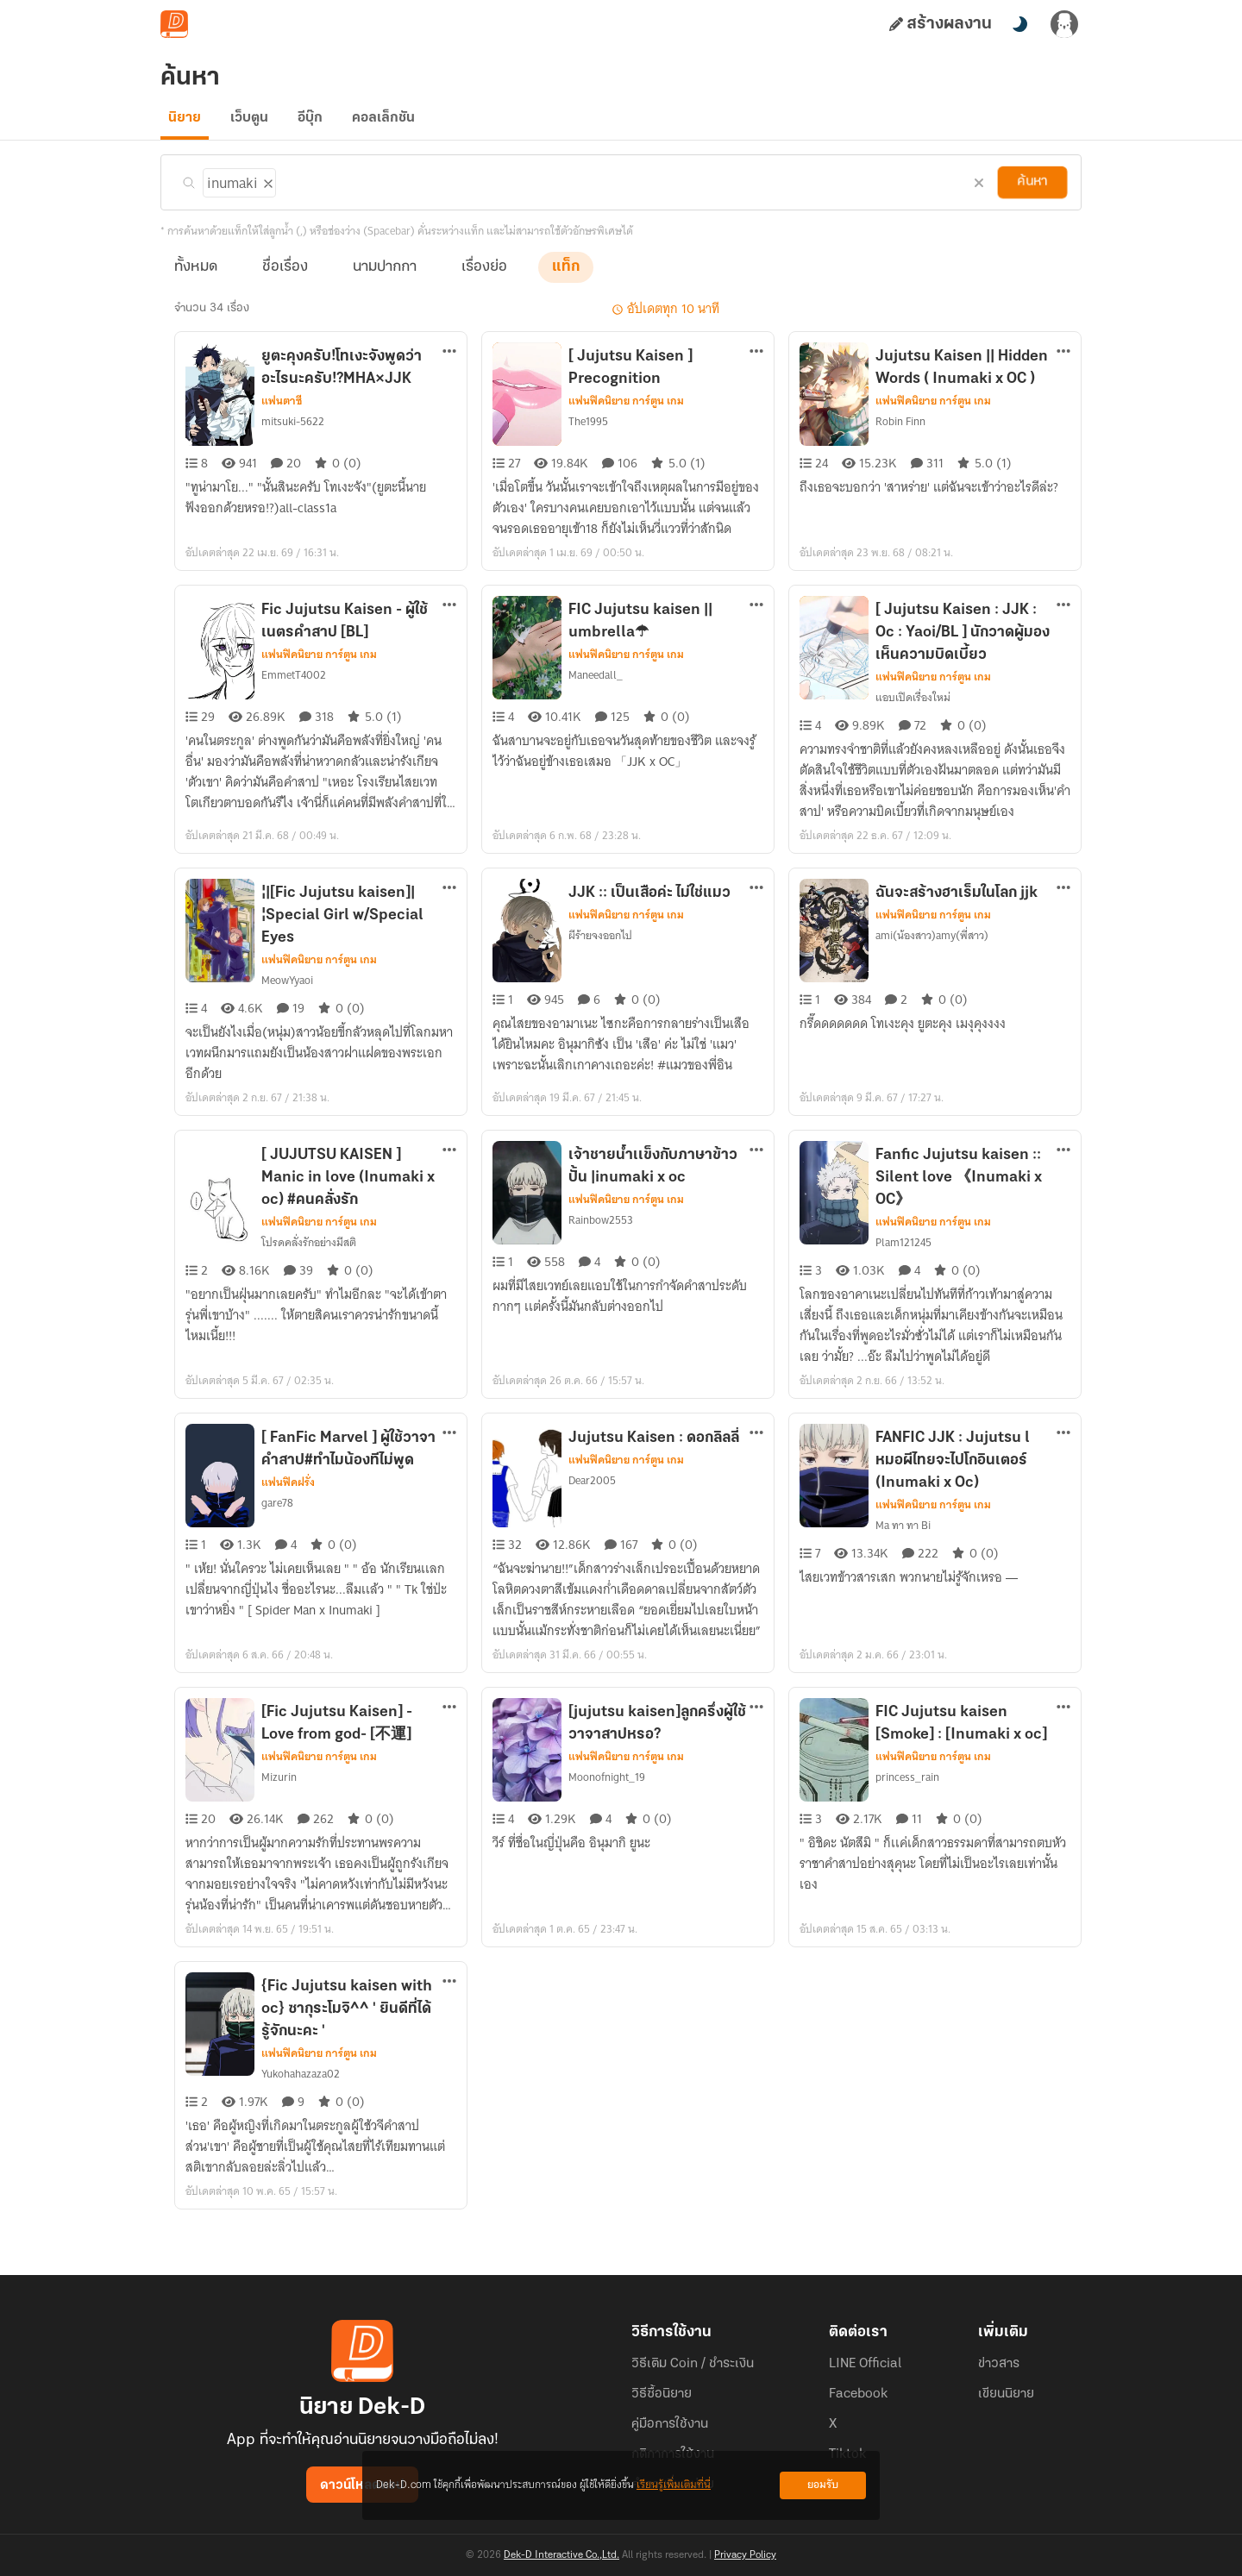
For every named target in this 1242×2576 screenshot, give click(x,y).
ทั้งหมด (195, 277)
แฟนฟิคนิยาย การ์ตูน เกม (625, 411)
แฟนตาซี (282, 411)
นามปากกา (385, 277)
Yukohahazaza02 (301, 2105)
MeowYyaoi (288, 1012)
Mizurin (278, 1808)
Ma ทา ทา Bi (904, 1557)
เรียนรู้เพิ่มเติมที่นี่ (674, 2485)
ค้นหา (1032, 192)
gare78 (277, 1534)
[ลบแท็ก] (264, 190)
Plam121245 (904, 1274)
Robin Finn (900, 432)
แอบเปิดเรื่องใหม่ (913, 729)
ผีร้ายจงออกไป (600, 967)
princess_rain (906, 1808)
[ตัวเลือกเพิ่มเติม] (449, 363)
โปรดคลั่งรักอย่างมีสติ (309, 1274)
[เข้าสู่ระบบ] (1064, 24)
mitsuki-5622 (290, 432)
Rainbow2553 (599, 1251)
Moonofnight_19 (605, 1808)
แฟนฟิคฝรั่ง (287, 1513)
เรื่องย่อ (484, 277)
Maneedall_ (595, 706)
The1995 (588, 432)
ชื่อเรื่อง (285, 277)
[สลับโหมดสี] (1019, 24)
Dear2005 (591, 1512)
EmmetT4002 (292, 706)
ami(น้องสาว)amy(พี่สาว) (931, 967)
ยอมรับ (822, 2485)
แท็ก (566, 277)
